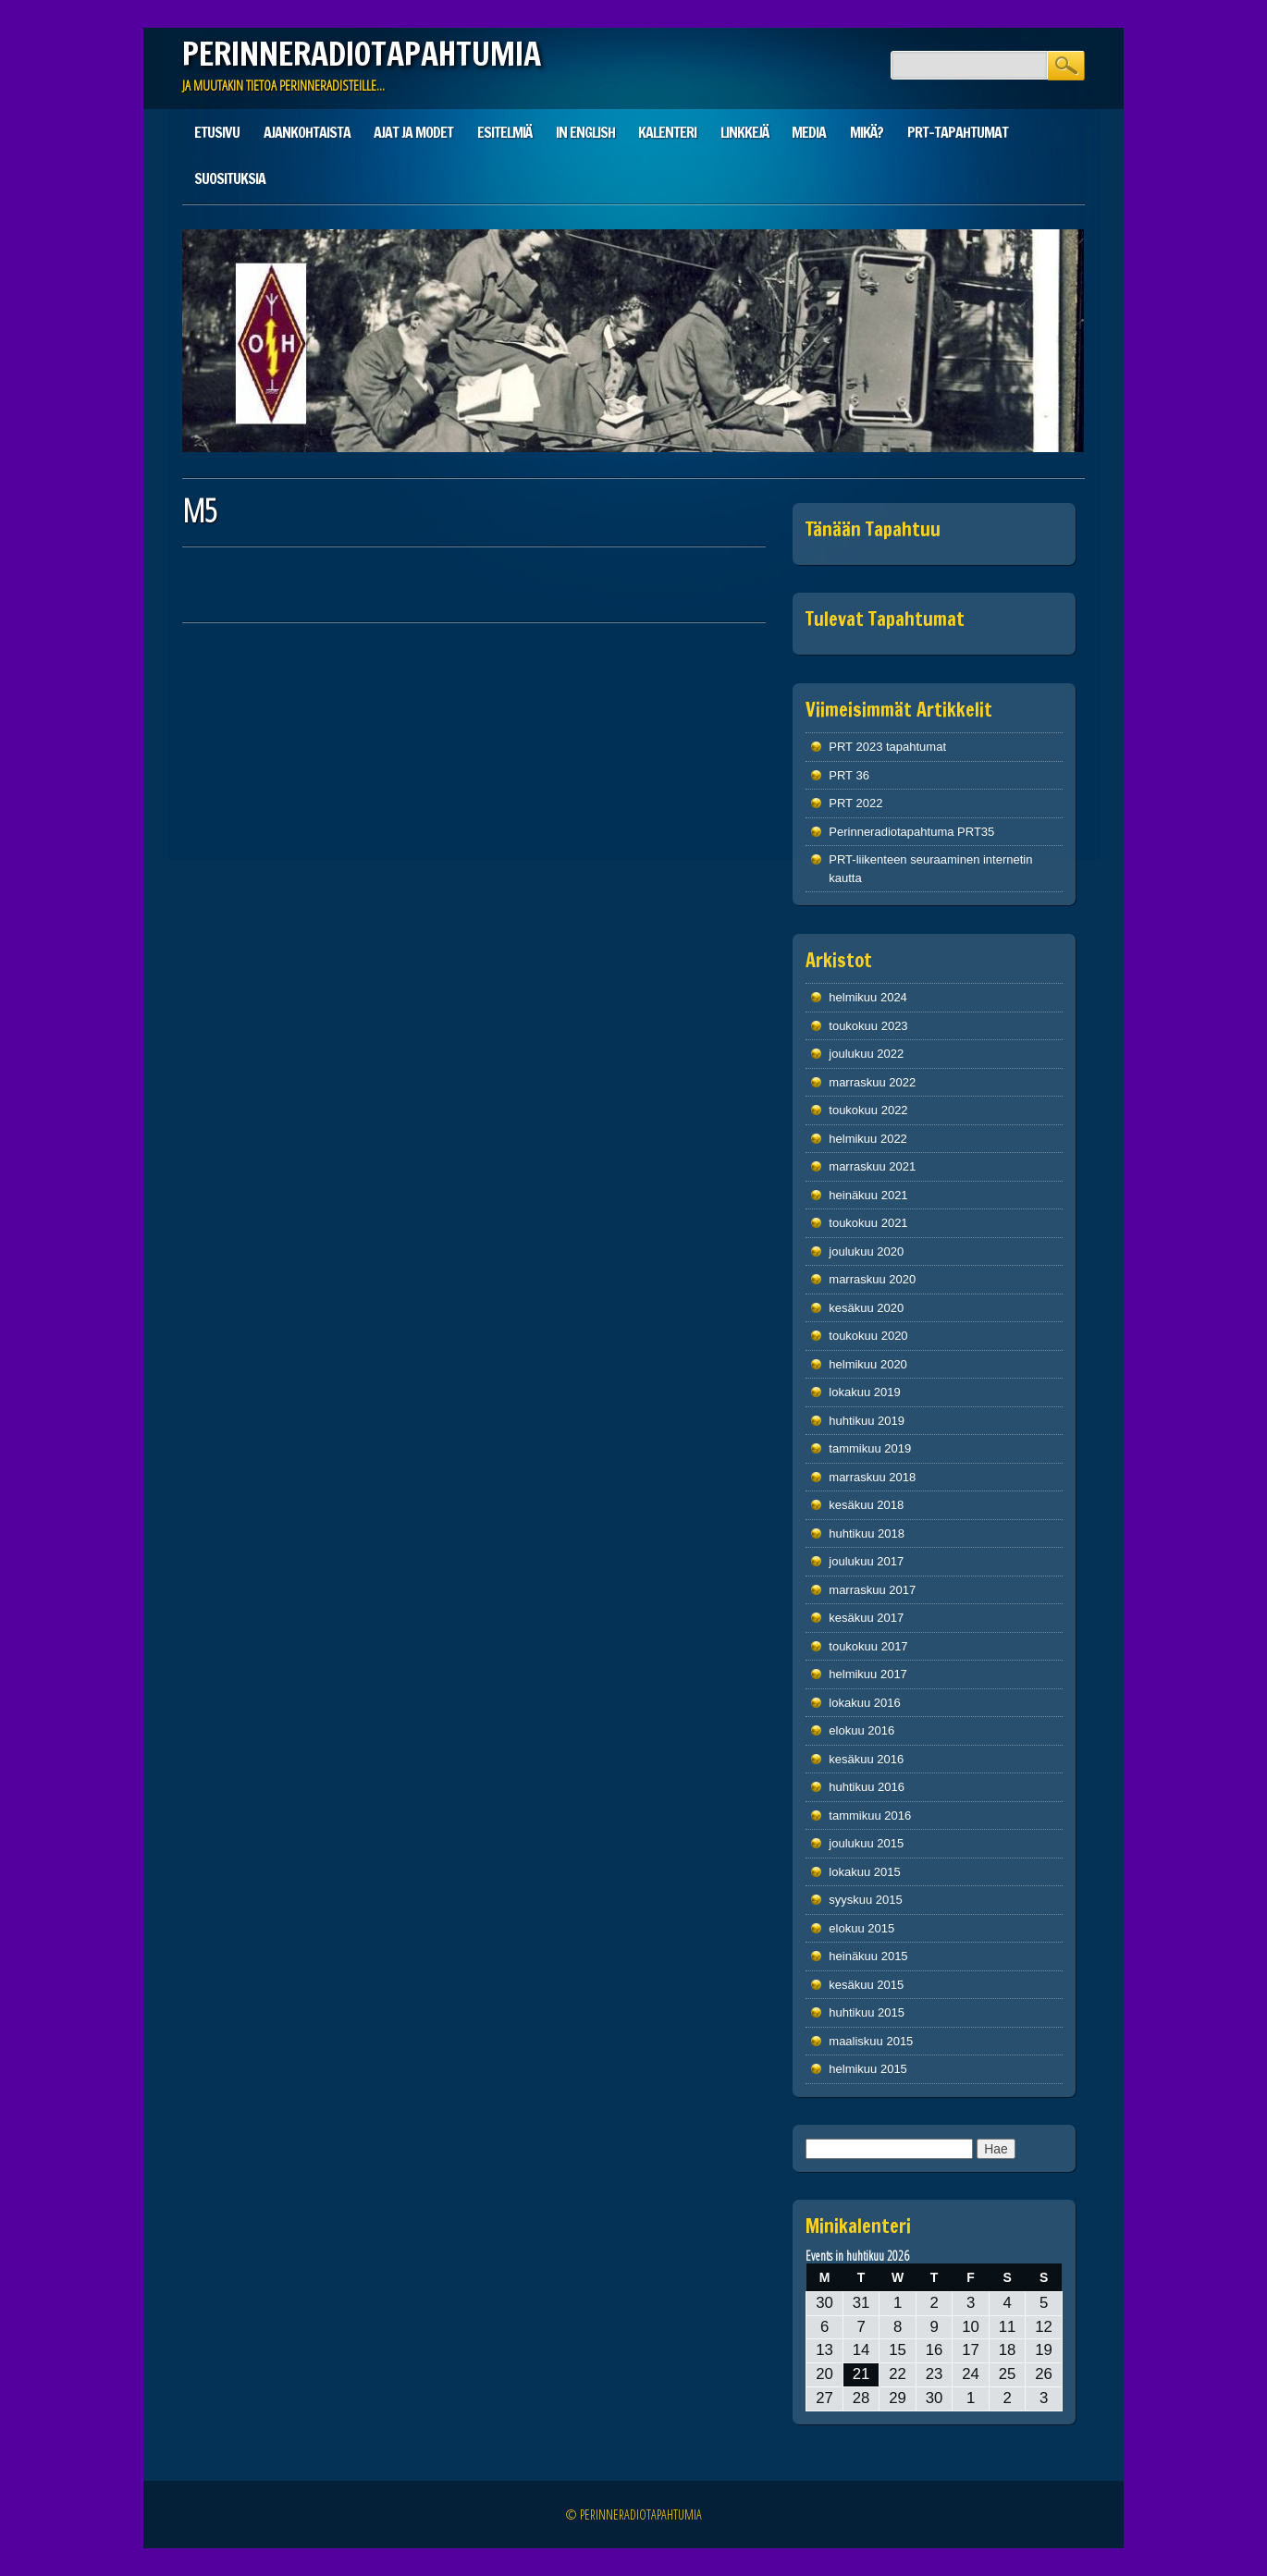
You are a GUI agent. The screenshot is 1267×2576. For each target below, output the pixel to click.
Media (809, 132)
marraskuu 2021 (872, 1166)
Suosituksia (229, 178)
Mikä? (866, 132)
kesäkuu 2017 (866, 1618)
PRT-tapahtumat (957, 132)
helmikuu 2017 (868, 1674)
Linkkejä (744, 132)
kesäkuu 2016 (866, 1759)
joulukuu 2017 (866, 1561)
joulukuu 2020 (866, 1251)
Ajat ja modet (413, 132)
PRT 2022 (855, 803)
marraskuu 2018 (872, 1477)
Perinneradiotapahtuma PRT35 (911, 832)
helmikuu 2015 (868, 2069)
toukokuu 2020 (868, 1336)
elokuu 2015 (861, 1928)
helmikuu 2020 (868, 1364)
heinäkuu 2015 (868, 1956)
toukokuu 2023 (868, 1026)
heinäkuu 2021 (868, 1195)
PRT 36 (849, 775)
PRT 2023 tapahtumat (887, 747)
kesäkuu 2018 (866, 1505)
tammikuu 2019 (870, 1448)
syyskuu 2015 (866, 1900)
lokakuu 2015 (864, 1872)
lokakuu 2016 (864, 1703)
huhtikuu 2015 (866, 2012)
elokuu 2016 (861, 1730)
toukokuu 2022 (868, 1110)
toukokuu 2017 (868, 1646)
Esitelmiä (504, 132)
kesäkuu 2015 (866, 1985)
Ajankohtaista (307, 132)
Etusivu (217, 132)
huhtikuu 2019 (866, 1421)
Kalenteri (667, 132)
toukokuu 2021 (868, 1223)
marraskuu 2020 (872, 1279)
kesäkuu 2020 (866, 1308)
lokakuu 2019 (864, 1392)
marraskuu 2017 (872, 1590)
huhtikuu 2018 (866, 1533)
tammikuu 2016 (870, 1815)
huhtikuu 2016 (866, 1787)
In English (585, 132)
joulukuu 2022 (866, 1054)
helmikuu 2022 (868, 1139)
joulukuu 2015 (866, 1843)
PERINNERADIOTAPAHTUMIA (361, 54)
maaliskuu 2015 (871, 2041)
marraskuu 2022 (872, 1082)
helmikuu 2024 (868, 997)
